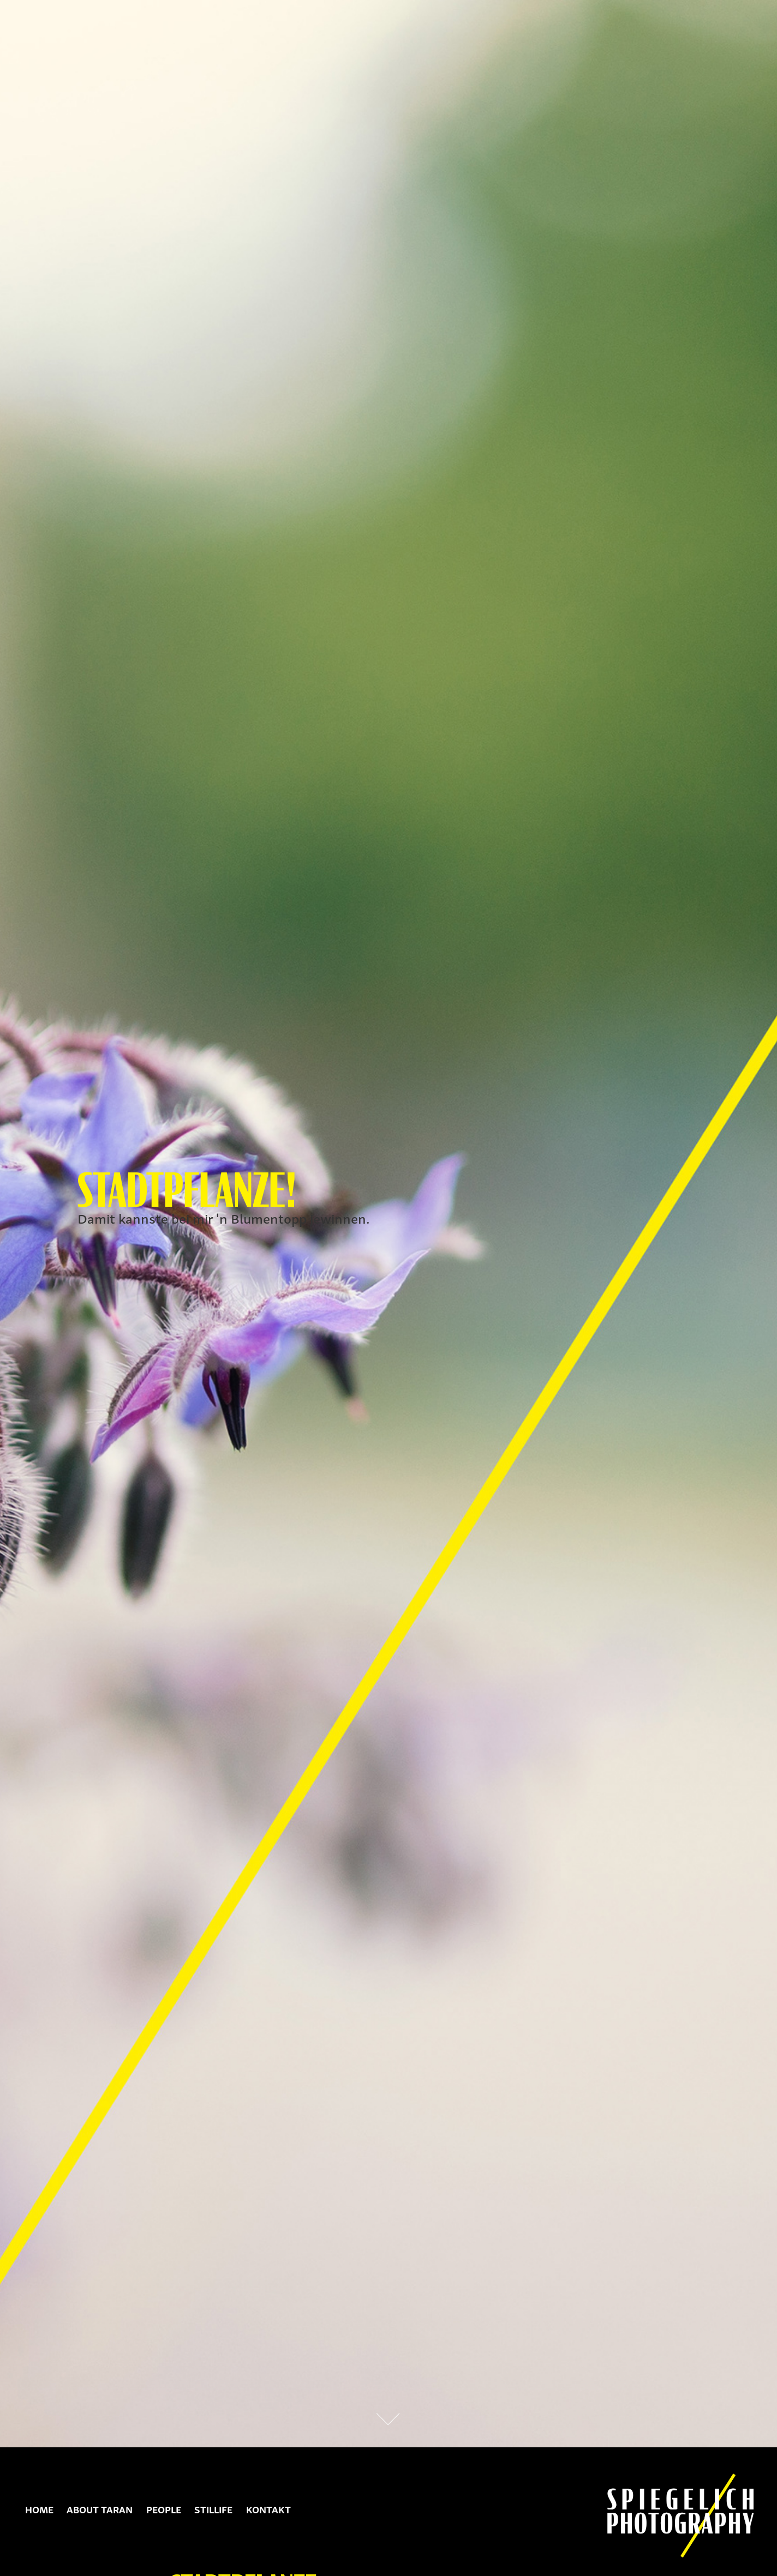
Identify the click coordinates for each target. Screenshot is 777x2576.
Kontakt (268, 2509)
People (163, 2509)
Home (39, 2509)
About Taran (100, 2509)
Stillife (213, 2509)
